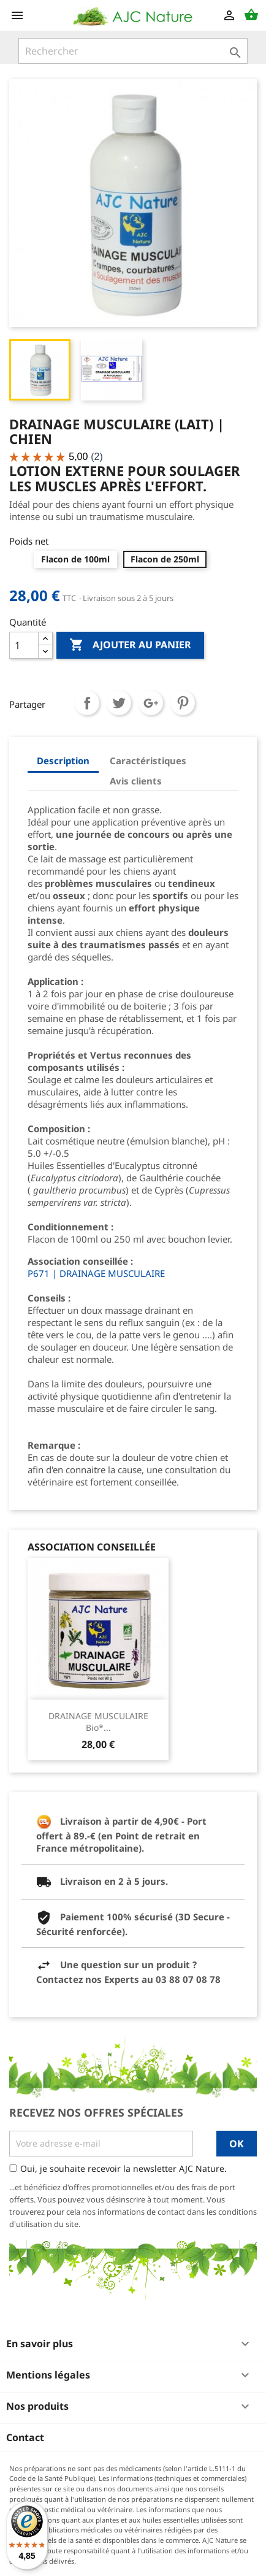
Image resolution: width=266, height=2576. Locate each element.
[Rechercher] (133, 51)
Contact (25, 2437)
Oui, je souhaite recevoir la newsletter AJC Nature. (123, 2168)
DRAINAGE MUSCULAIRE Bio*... (98, 1722)
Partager (87, 703)
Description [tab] (63, 760)
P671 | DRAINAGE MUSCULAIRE (96, 1273)
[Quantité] (24, 645)
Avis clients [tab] (136, 781)
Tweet (119, 703)
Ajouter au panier (130, 645)
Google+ (151, 703)
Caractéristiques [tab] (148, 760)
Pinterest (182, 703)
